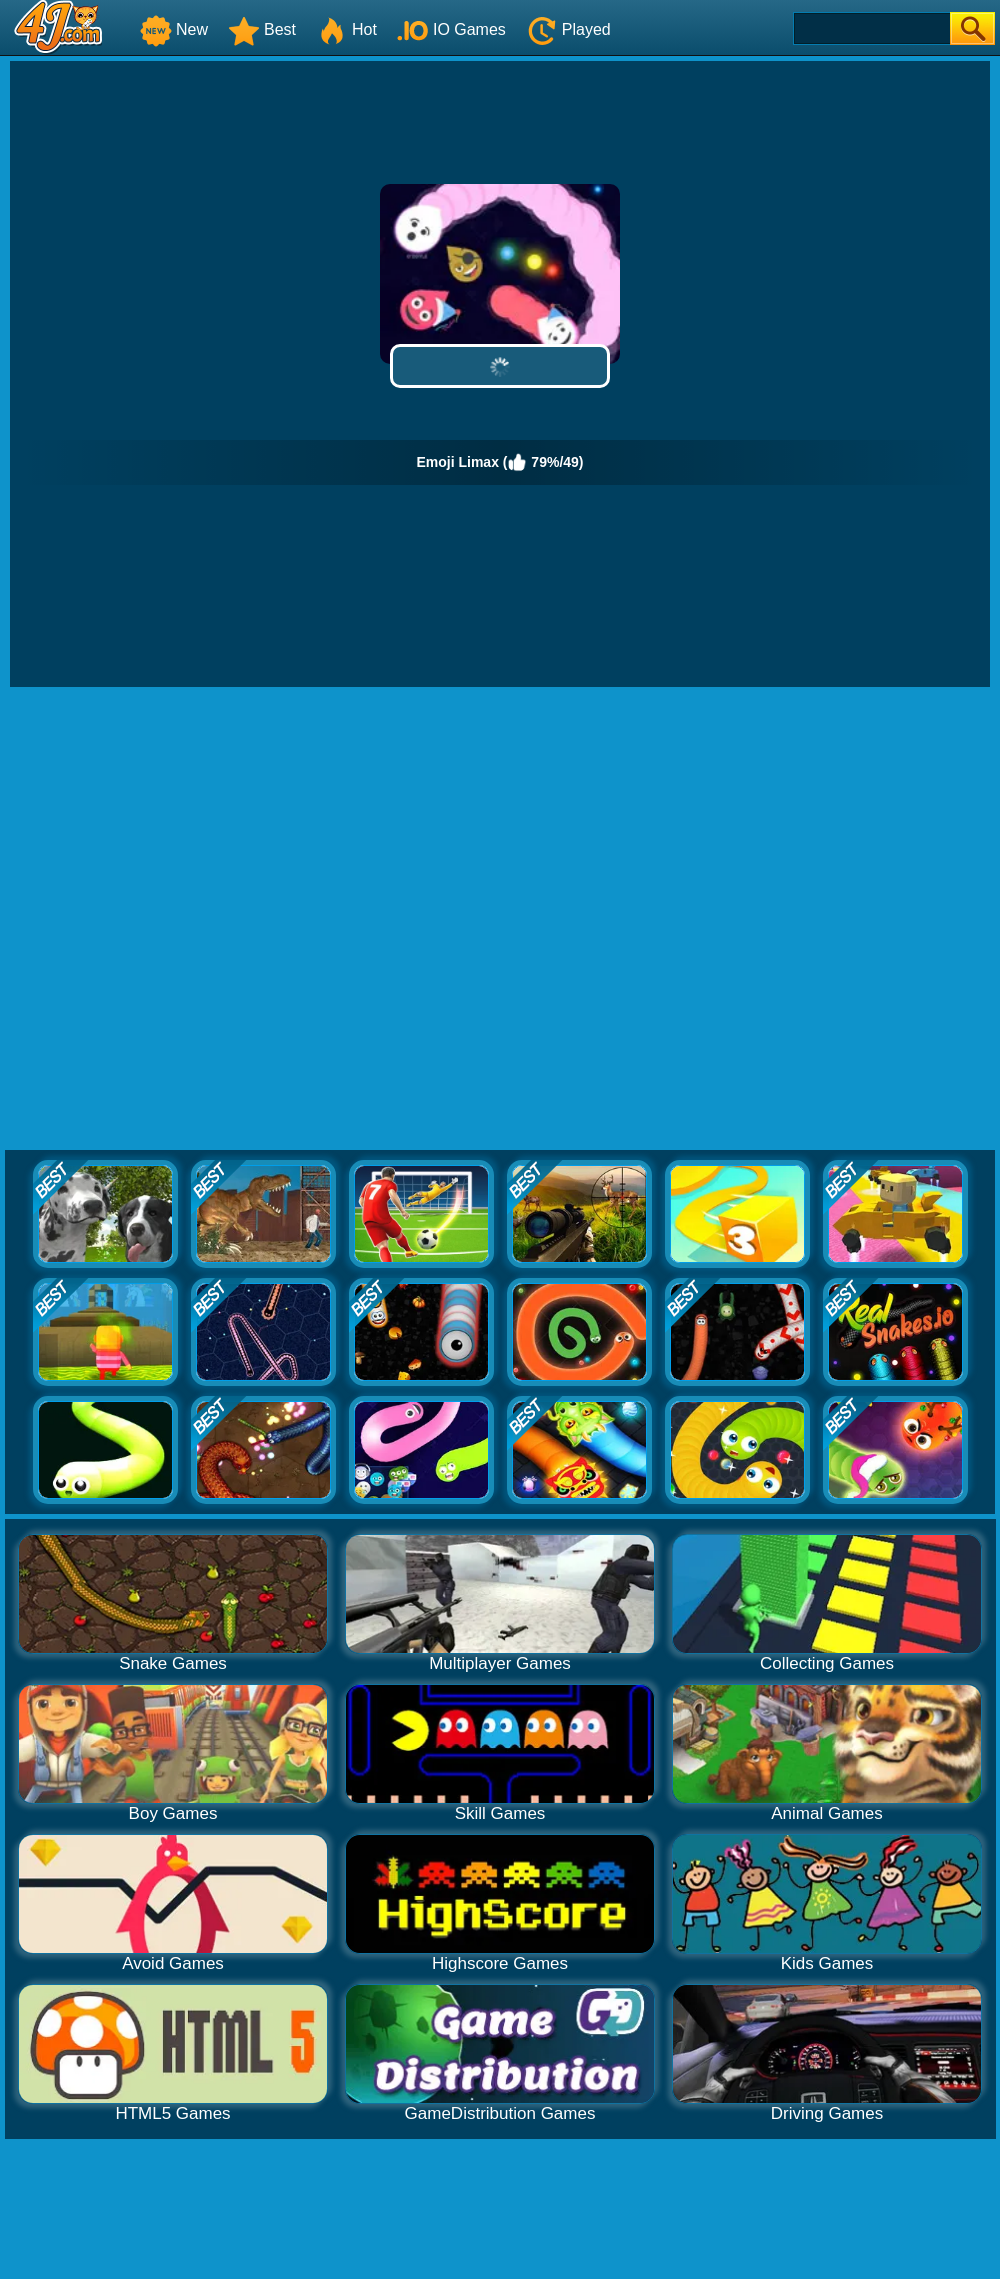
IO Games (451, 29)
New (174, 29)
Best (262, 29)
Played (568, 29)
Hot (346, 29)
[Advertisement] (222, 919)
